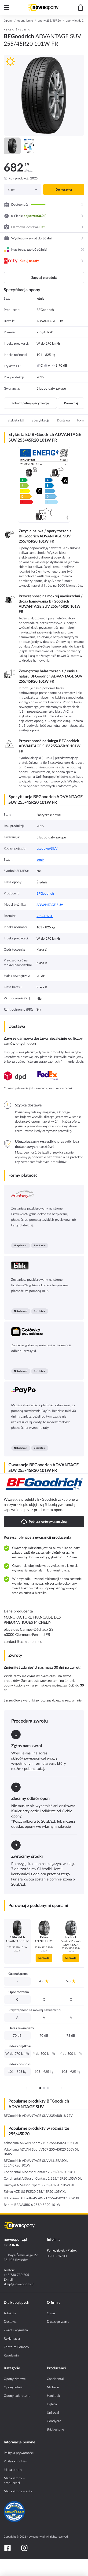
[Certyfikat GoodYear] (14, 2511)
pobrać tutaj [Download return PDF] (34, 1768)
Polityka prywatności (18, 2453)
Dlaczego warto (58, 2321)
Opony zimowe (15, 2379)
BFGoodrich (45, 893)
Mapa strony (13, 2470)
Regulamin (11, 2355)
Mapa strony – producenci (14, 2480)
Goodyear (54, 2421)
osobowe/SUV (47, 848)
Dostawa (10, 2321)
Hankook (53, 2395)
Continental (55, 2379)
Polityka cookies (15, 2461)
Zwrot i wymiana (16, 2330)
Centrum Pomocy (16, 2347)
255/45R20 (45, 916)
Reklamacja (12, 2338)
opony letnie (25, 20)
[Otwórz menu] (6, 7)
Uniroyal (53, 2412)
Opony (8, 20)
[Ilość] (22, 189)
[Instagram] (24, 2548)
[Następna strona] (62, 2088)
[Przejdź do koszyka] (80, 7)
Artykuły (10, 2313)
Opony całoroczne (17, 2395)
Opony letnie (13, 2387)
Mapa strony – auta (18, 2491)
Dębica (52, 2404)
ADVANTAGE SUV (50, 905)
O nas (51, 2313)
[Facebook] (7, 2548)
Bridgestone (55, 2429)
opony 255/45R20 (49, 20)
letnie (40, 860)
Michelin (53, 2387)
